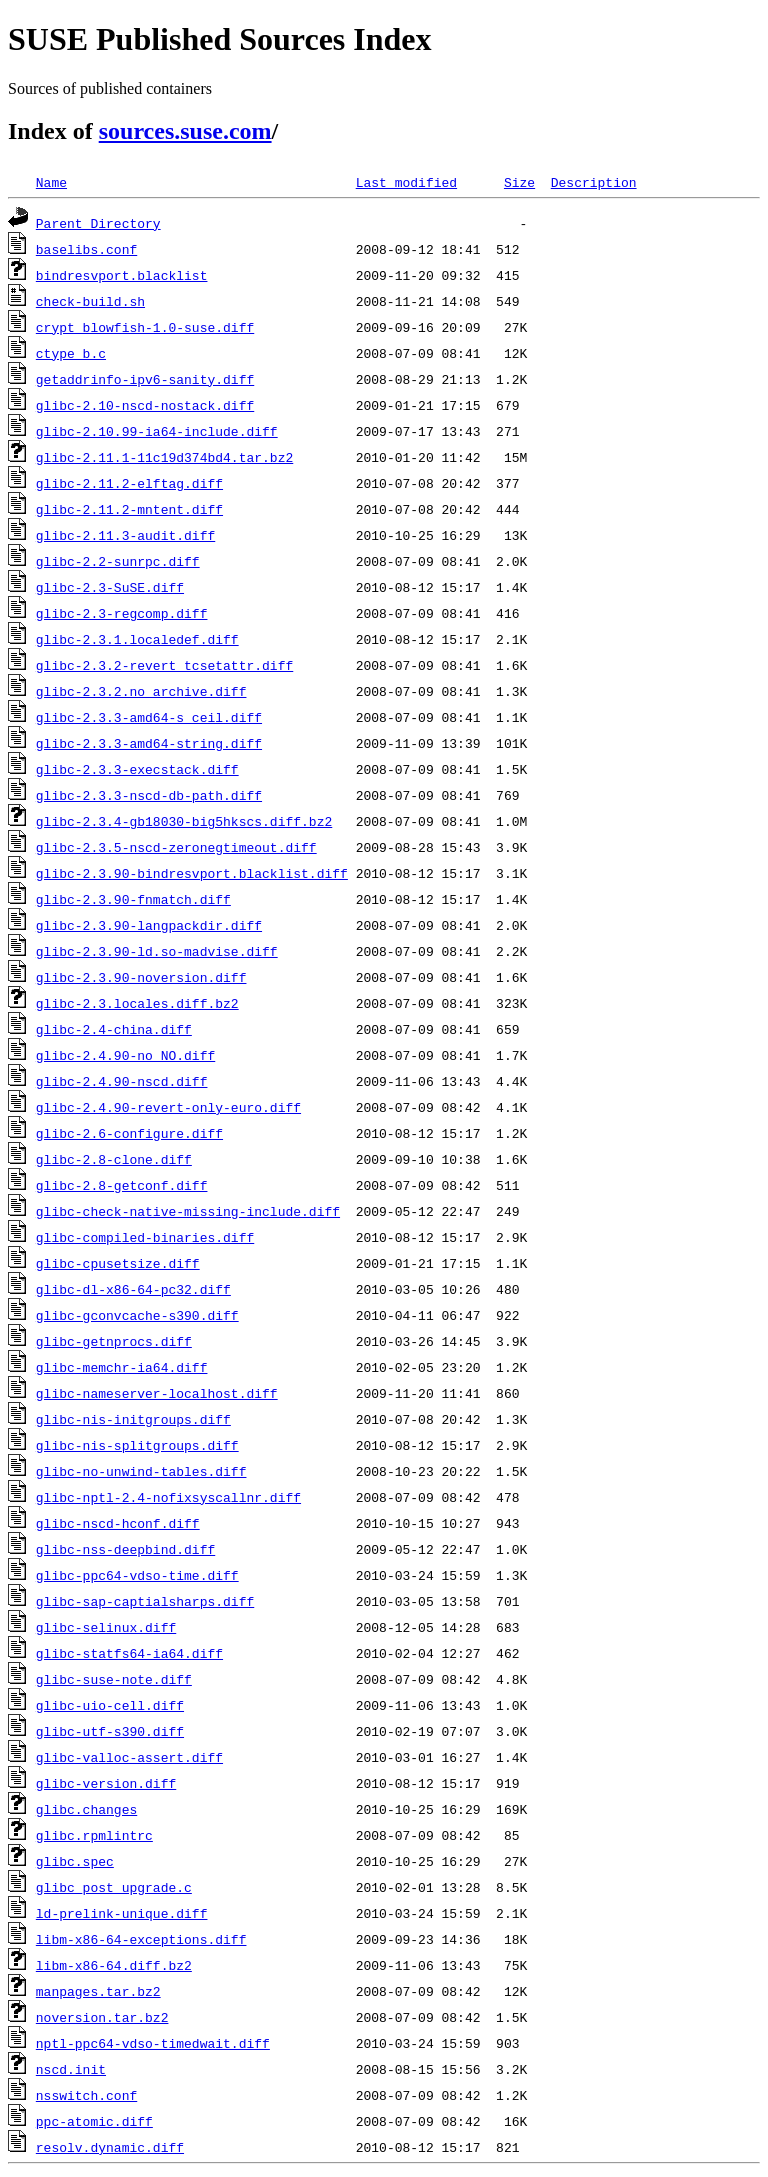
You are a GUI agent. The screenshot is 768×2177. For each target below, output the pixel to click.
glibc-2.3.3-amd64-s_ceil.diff (149, 717)
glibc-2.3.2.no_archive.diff (141, 691)
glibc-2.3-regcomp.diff (122, 613)
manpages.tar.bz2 (98, 1991)
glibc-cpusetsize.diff (118, 1263)
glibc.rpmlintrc (94, 1835)
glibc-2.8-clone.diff (114, 1159)
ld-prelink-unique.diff (122, 1913)
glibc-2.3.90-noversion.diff (141, 977)
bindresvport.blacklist (122, 275)
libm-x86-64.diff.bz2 (114, 1965)
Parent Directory (98, 223)
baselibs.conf (86, 249)
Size (519, 182)
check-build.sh (90, 301)
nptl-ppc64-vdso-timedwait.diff (153, 2043)
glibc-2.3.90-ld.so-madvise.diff (157, 951)
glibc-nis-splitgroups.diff (137, 1445)
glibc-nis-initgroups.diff (133, 1419)
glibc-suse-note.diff (114, 1679)
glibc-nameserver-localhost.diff (157, 1393)
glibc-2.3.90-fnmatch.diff (133, 899)
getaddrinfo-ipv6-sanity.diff (145, 379)
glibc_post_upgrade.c (114, 1887)
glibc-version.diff (106, 1783)
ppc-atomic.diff (94, 2121)
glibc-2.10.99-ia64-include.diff (157, 431)
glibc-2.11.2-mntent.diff (129, 509)
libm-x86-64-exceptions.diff (141, 1939)
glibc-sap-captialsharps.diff (145, 1601)
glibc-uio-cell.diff (110, 1705)
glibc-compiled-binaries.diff (145, 1237)
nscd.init (71, 2069)
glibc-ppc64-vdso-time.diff (137, 1575)
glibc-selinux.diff (106, 1627)
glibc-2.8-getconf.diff (122, 1185)
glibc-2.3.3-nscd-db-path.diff (149, 795)
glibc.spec (75, 1861)
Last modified (406, 182)
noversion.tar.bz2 (102, 2017)
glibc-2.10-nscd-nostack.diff (145, 405)
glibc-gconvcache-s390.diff (137, 1315)
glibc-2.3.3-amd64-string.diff (149, 743)
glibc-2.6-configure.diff (129, 1133)
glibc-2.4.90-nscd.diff (122, 1081)
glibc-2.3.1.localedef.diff (137, 639)
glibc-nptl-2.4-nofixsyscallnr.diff (168, 1497)
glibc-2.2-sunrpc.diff (118, 561)
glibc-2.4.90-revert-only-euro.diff (168, 1107)
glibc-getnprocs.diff (114, 1341)
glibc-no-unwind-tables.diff (141, 1471)
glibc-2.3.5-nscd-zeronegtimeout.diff (176, 847)
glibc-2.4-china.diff (114, 1029)
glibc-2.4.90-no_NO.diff (125, 1055)
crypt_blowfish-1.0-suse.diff (145, 327)
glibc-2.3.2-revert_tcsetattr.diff (164, 665)
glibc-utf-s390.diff (110, 1731)
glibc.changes (86, 1809)
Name (51, 182)
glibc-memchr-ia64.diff (122, 1367)
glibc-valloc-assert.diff (129, 1757)
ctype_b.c (71, 353)
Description (594, 182)
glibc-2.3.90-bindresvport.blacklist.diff (192, 873)
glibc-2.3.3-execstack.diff (137, 769)
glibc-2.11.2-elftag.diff (129, 483)
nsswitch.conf (86, 2095)
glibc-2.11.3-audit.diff (125, 535)
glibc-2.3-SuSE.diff (110, 587)
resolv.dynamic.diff (110, 2147)
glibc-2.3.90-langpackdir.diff (149, 925)
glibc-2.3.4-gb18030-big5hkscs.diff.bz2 (184, 821)
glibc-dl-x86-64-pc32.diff (133, 1289)
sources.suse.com (185, 131)
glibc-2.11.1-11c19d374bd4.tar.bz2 (164, 457)
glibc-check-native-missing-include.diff (188, 1211)
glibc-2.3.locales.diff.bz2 (137, 1003)
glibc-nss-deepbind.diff (125, 1549)
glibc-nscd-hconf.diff (118, 1523)
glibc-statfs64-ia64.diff (129, 1653)
